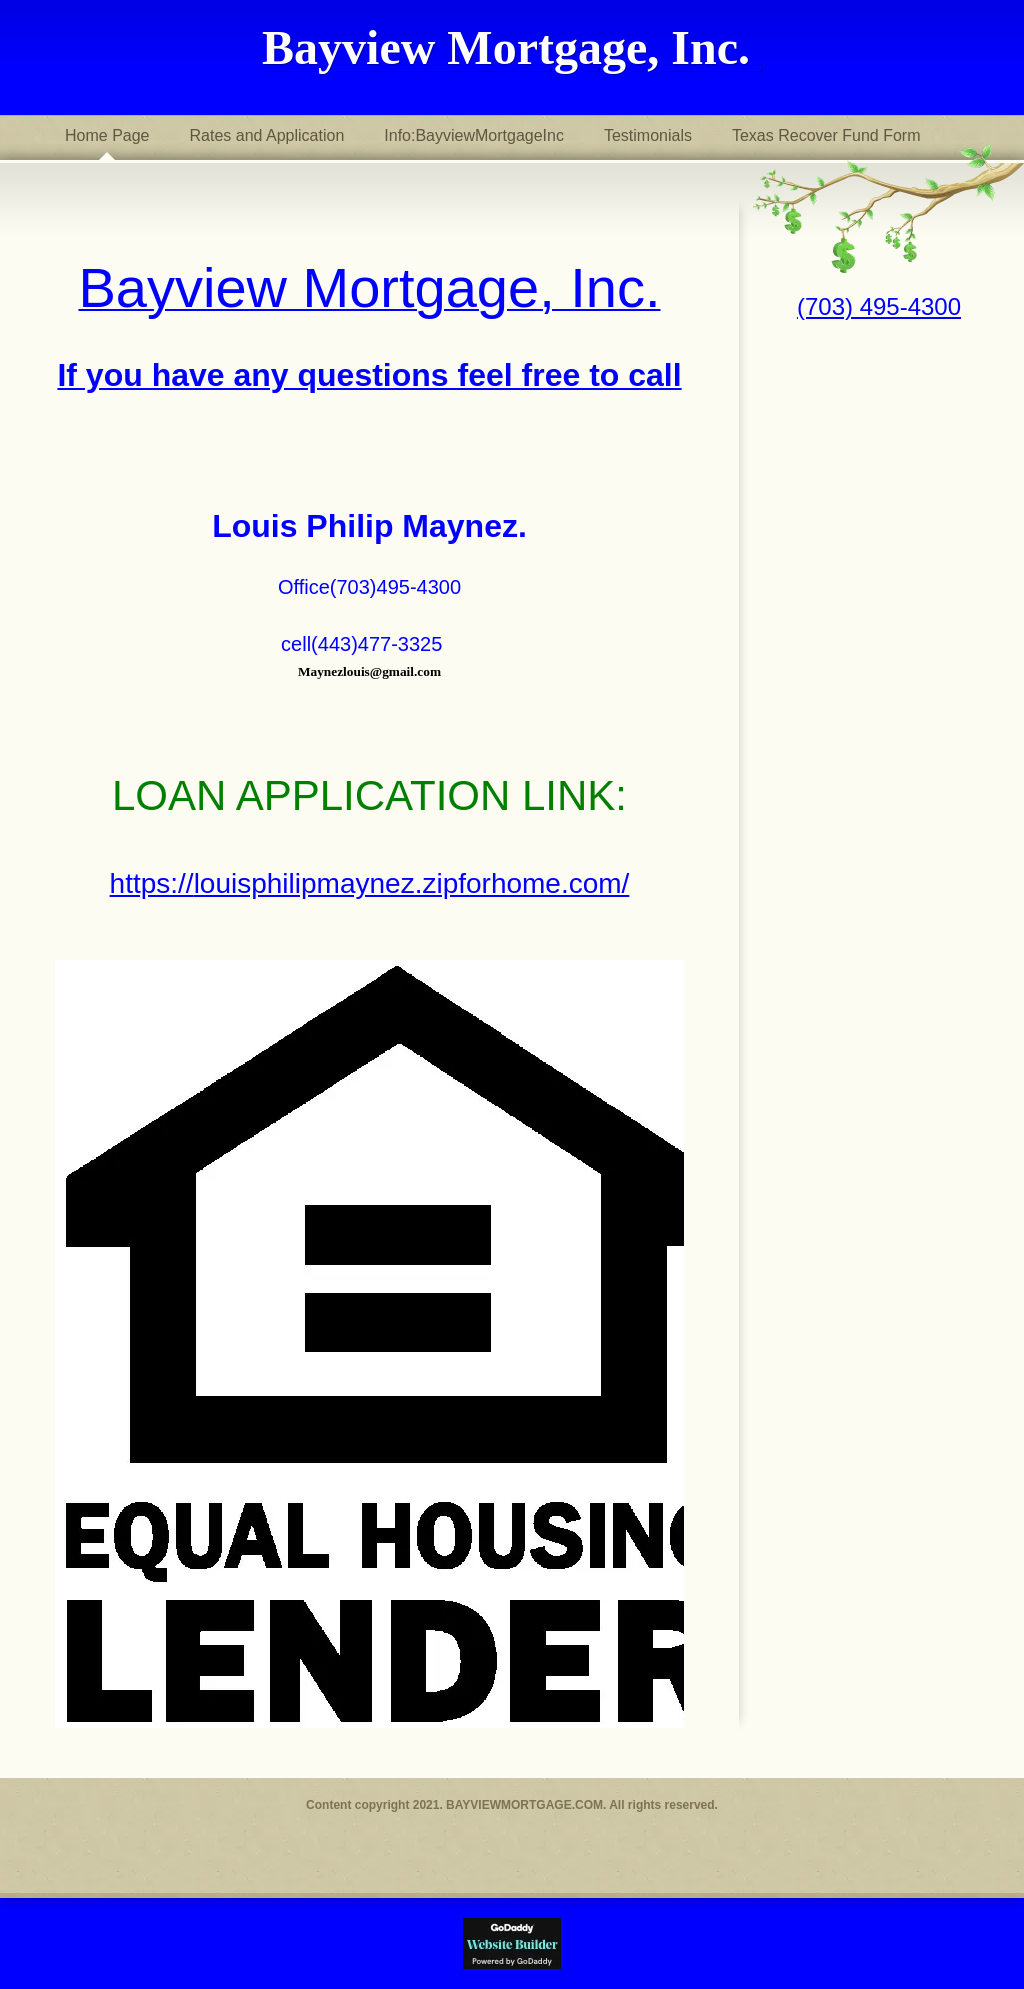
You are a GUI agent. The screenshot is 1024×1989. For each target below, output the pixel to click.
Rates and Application (267, 135)
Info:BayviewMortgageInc (474, 135)
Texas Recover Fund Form (826, 135)
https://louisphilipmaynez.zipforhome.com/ (370, 883)
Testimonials (648, 135)
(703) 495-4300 (879, 306)
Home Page (107, 135)
